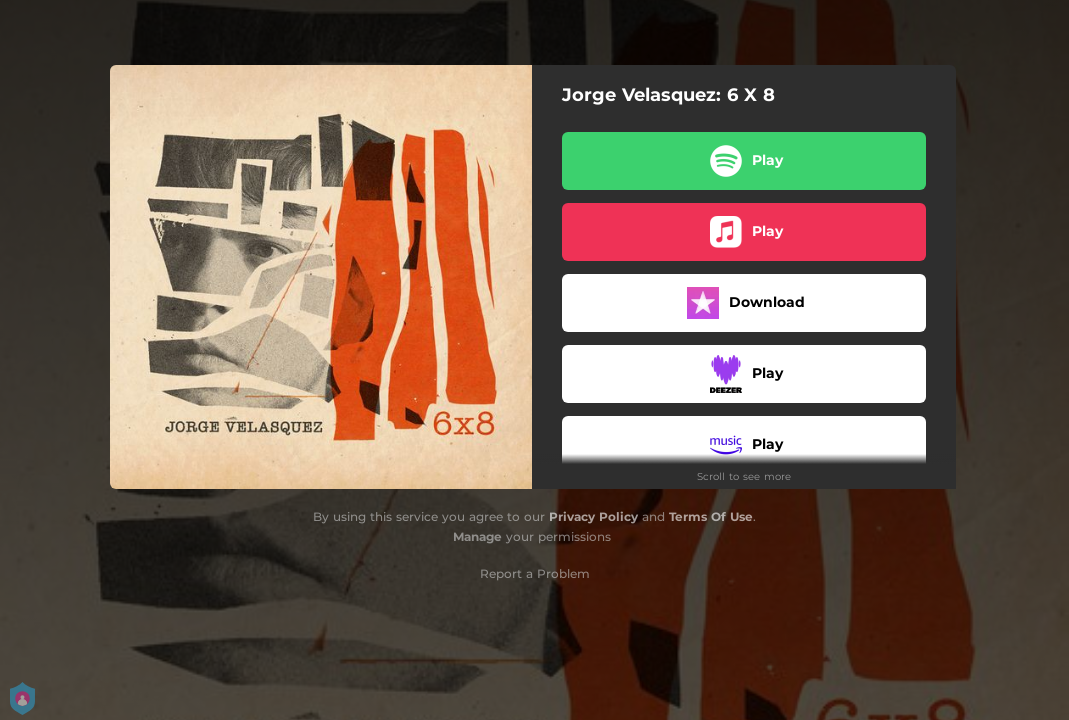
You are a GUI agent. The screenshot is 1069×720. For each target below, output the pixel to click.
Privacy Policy (593, 516)
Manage (477, 536)
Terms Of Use (711, 516)
